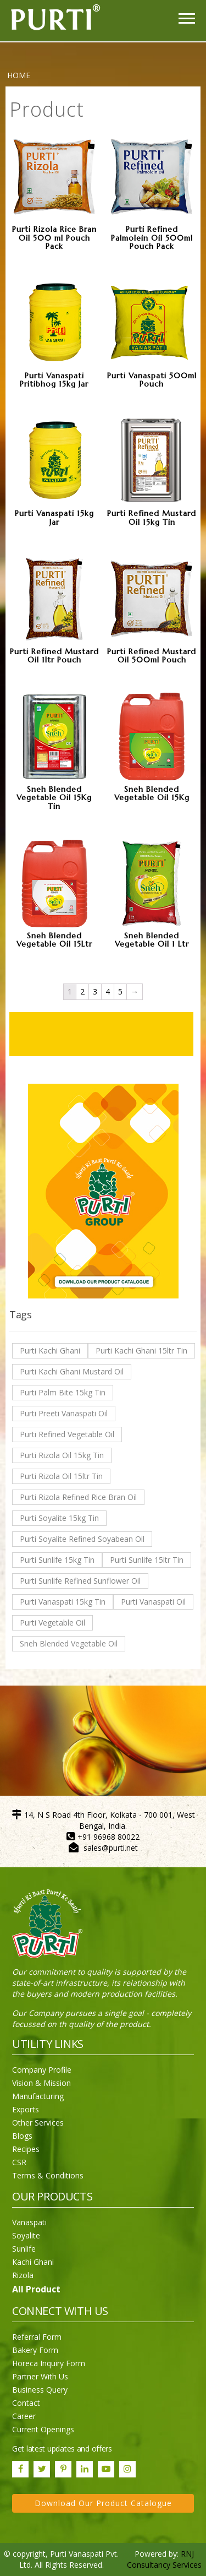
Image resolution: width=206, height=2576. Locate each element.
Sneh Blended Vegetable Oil (69, 1643)
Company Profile (41, 2069)
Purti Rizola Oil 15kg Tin (62, 1455)
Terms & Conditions (47, 2175)
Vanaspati (29, 2222)
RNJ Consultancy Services (164, 2559)
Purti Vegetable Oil (52, 1622)
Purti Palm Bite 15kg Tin (62, 1392)
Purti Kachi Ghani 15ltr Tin (141, 1350)
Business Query (40, 2389)
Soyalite (26, 2235)
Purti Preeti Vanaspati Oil (64, 1413)
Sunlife (24, 2248)
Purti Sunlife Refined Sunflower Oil (80, 1580)
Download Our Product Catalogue (103, 2503)
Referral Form (37, 2337)
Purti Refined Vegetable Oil (67, 1434)
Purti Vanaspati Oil (153, 1601)
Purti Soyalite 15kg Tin (59, 1518)
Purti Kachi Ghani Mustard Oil (72, 1371)
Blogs (22, 2136)
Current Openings (43, 2429)
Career (24, 2416)
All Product (36, 2289)
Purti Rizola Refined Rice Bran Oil (78, 1497)
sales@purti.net (110, 1848)
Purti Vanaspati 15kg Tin (62, 1601)
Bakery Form (35, 2350)
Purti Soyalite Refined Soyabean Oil (82, 1539)
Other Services (38, 2122)
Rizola (23, 2275)
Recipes (26, 2149)
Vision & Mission (41, 2083)
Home (18, 75)
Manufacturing (38, 2096)
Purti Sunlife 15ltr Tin (146, 1560)
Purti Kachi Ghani (50, 1350)
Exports (25, 2109)
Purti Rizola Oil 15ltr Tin (61, 1476)
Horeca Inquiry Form (48, 2363)
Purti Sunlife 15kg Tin (57, 1560)
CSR (19, 2162)
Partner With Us (40, 2376)
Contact (26, 2403)
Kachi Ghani (33, 2262)
